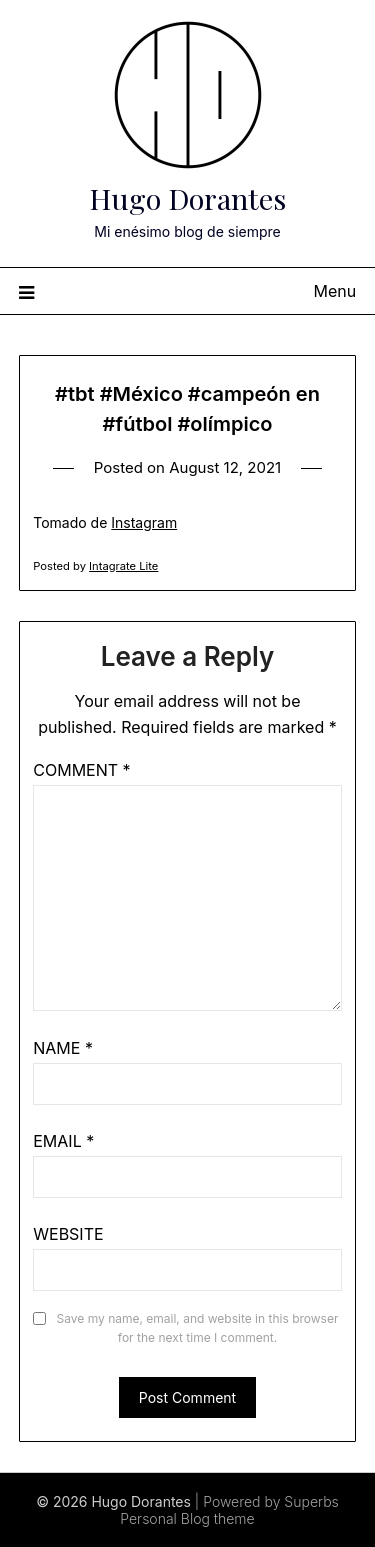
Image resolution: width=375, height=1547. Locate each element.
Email (63, 1141)
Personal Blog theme (187, 1518)
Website (68, 1234)
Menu (335, 291)
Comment (81, 770)
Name (63, 1048)
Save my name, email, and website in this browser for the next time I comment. (198, 1328)
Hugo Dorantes (187, 198)
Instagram (144, 522)
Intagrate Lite (123, 566)
